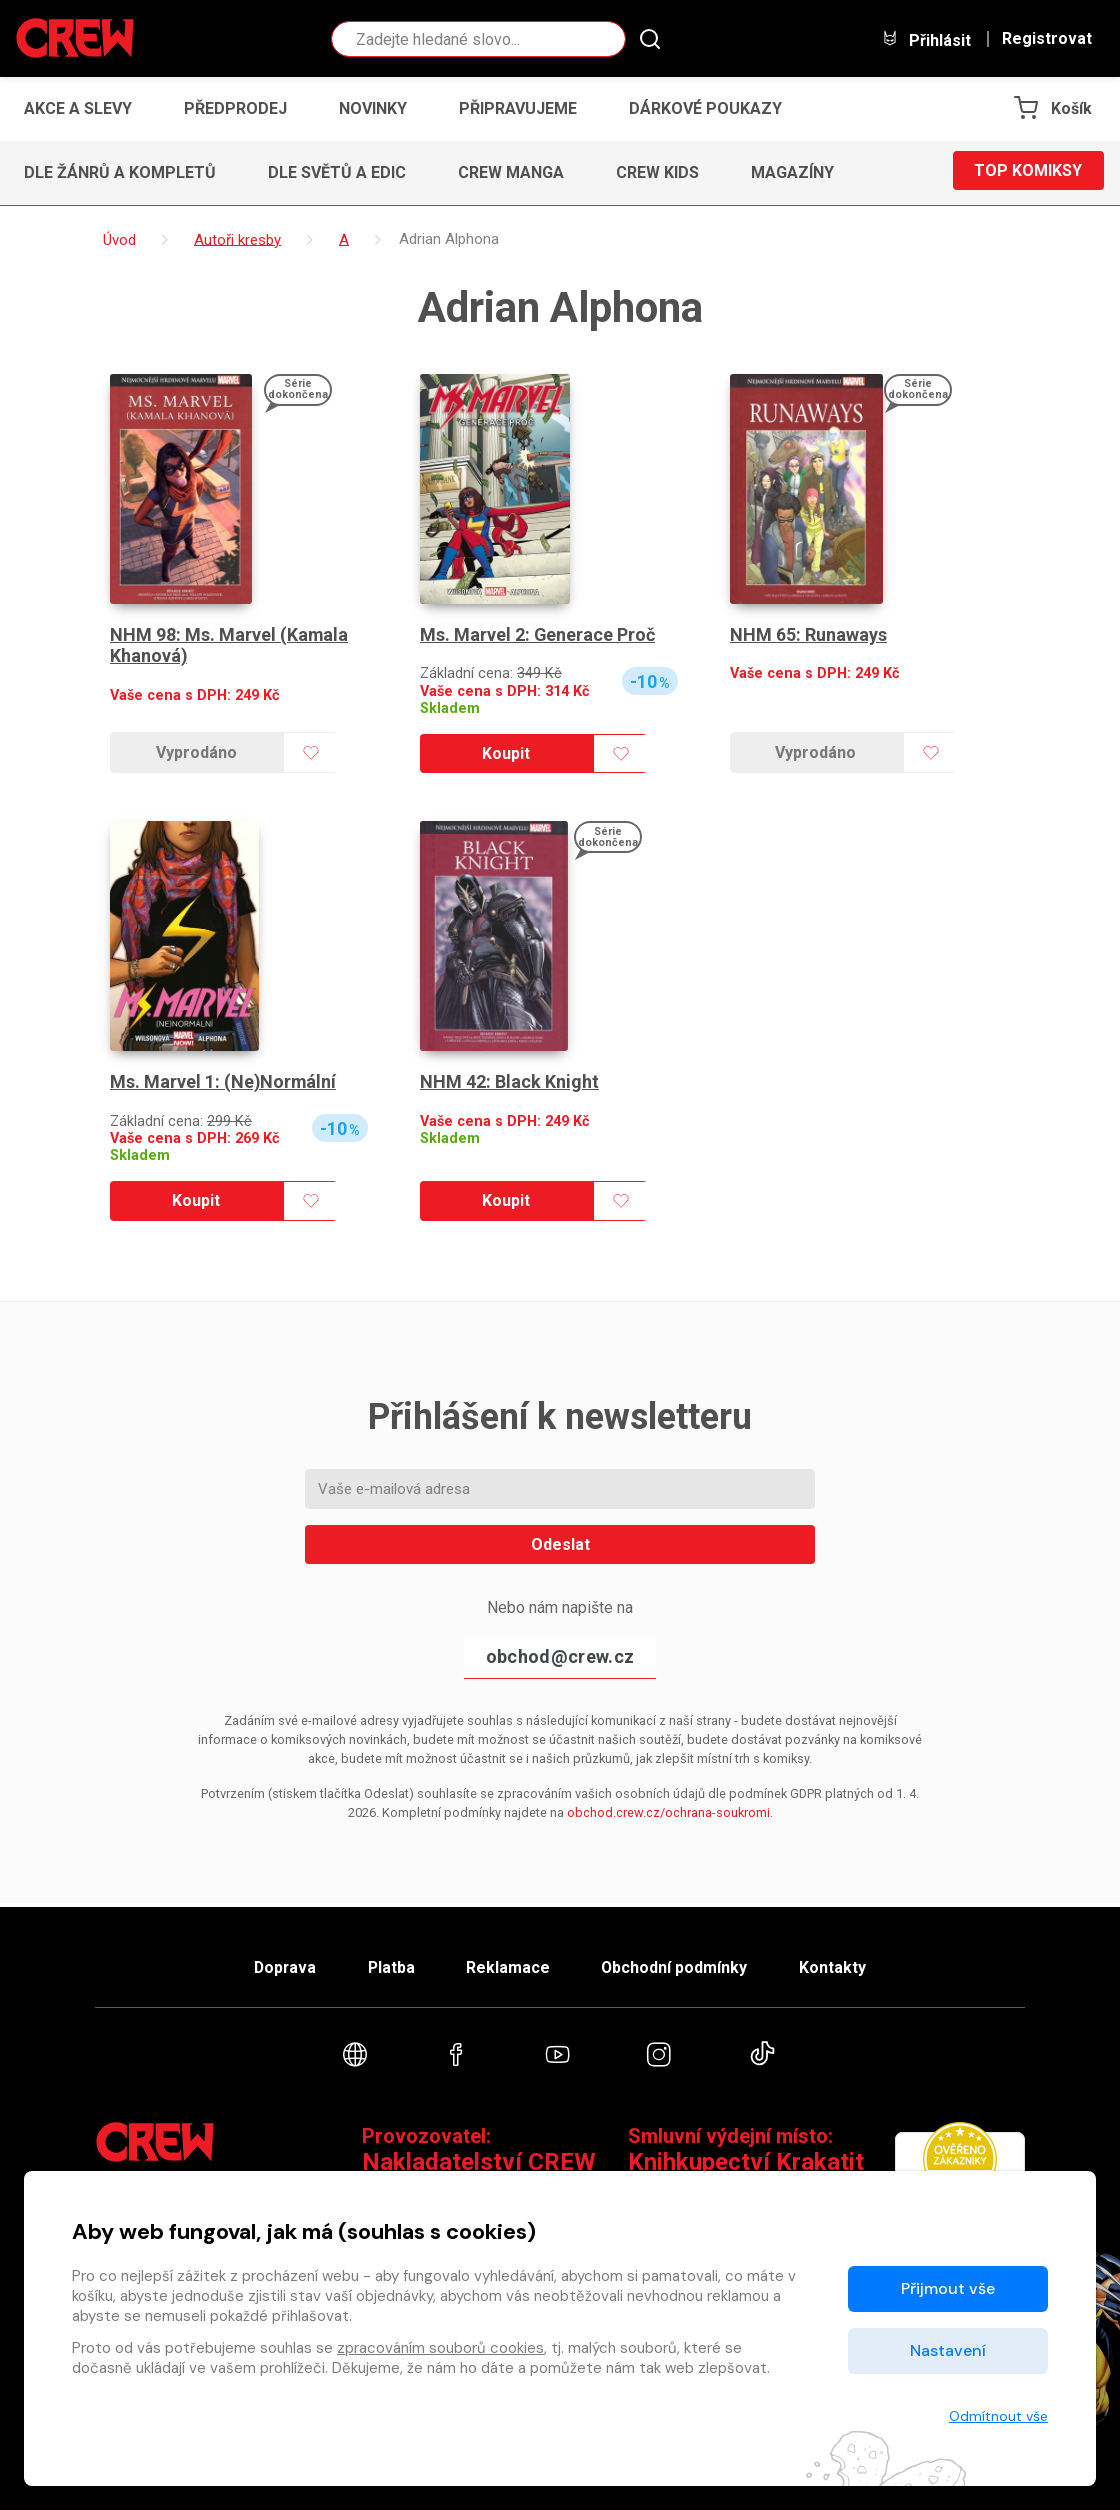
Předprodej (235, 108)
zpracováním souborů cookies (440, 2348)
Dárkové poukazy (705, 108)
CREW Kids (657, 172)
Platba (388, 1963)
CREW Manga (511, 172)
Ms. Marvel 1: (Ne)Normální (224, 1081)
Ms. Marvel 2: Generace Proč (538, 634)
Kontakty (841, 1963)
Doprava (277, 1963)
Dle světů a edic (337, 172)
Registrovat (1047, 39)
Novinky (373, 108)
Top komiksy (1028, 172)
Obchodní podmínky (679, 1963)
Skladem (450, 708)
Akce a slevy (78, 108)
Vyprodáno (196, 752)
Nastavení (948, 2350)
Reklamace (509, 1963)
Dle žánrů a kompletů (120, 172)
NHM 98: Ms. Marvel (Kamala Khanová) (229, 645)
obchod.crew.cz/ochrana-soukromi (668, 1812)
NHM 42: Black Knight (509, 1081)
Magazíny (792, 172)
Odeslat (560, 1544)
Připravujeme (518, 108)
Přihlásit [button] (926, 39)
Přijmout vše (948, 2288)
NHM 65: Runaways (808, 634)
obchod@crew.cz (560, 1656)
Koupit (506, 753)
